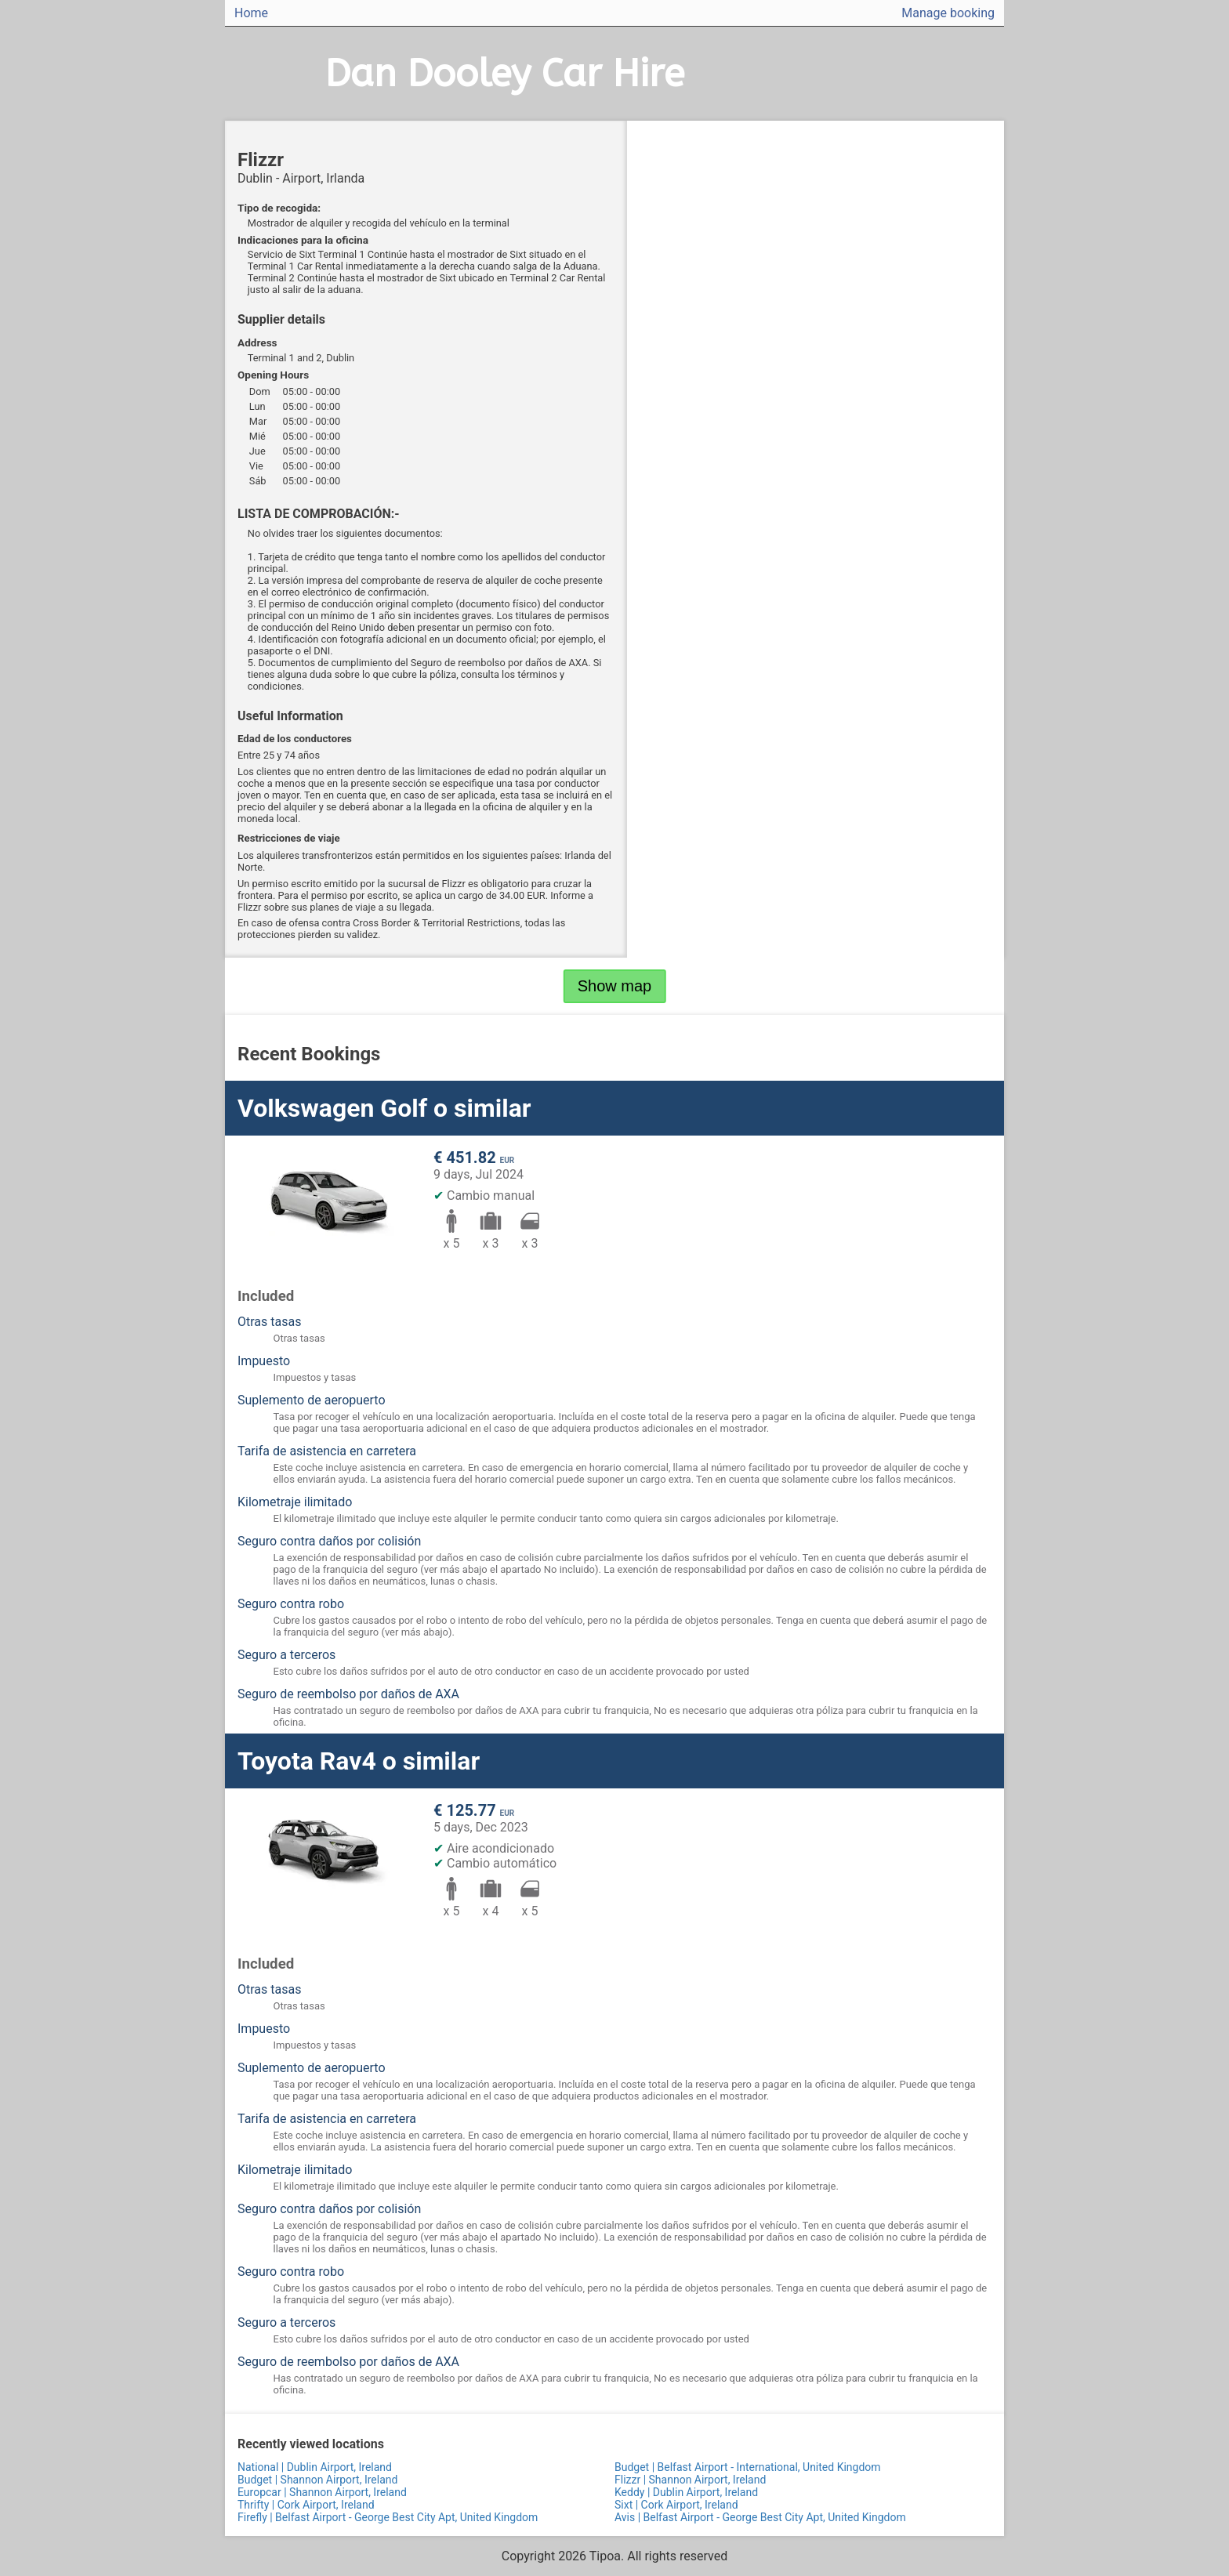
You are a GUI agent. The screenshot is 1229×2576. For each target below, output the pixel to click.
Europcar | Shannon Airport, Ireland (322, 2492)
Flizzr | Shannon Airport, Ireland (690, 2479)
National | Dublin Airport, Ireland (314, 2467)
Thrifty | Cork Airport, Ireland (306, 2504)
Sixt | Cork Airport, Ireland (676, 2504)
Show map (615, 986)
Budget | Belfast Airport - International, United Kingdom (747, 2467)
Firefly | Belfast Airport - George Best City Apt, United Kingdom (387, 2517)
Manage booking (948, 12)
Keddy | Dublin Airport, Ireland (686, 2492)
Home (251, 12)
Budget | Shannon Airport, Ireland (317, 2479)
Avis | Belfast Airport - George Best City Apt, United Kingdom (760, 2517)
